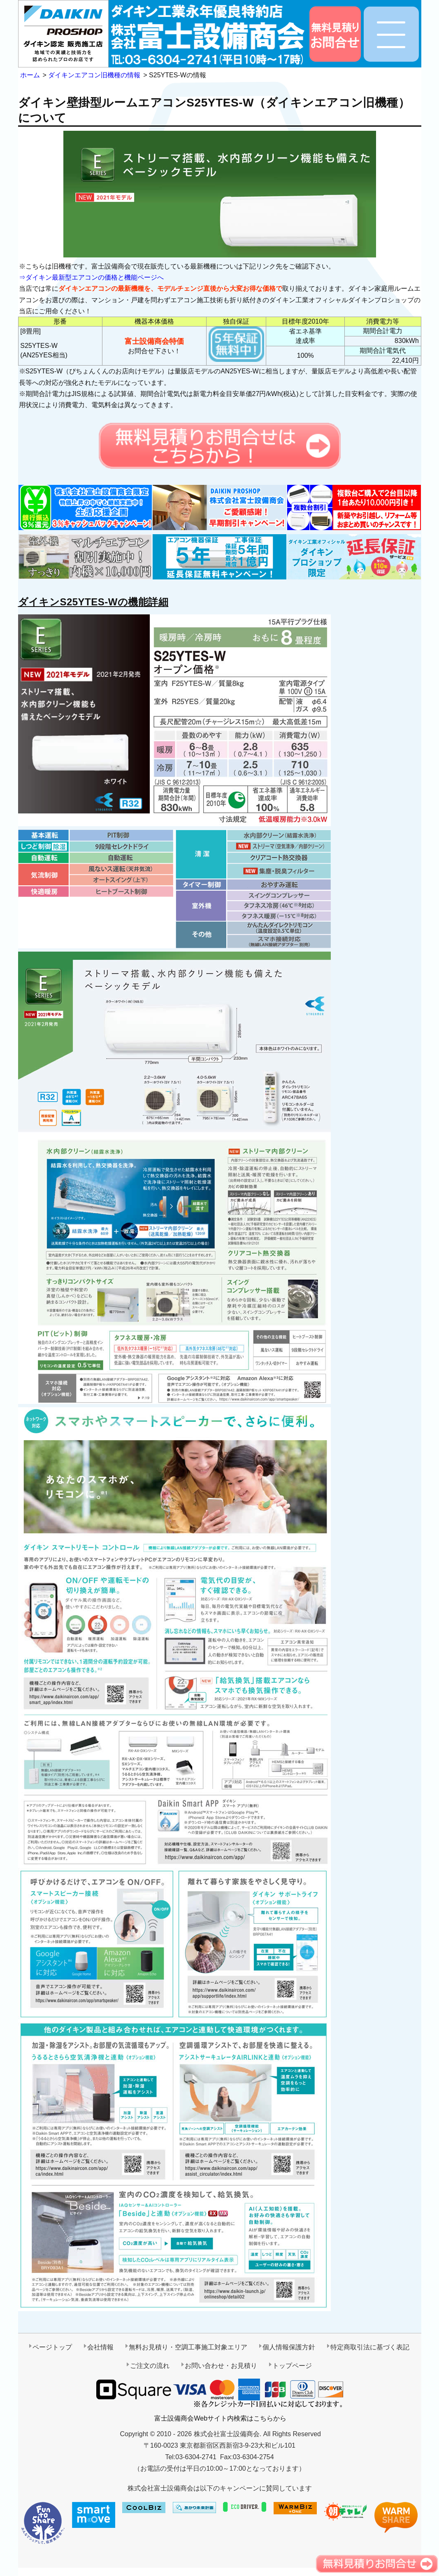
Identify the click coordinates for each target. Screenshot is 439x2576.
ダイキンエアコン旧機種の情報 (94, 75)
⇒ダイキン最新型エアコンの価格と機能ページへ (91, 277)
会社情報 (100, 2347)
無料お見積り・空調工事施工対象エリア (188, 2347)
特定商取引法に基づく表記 (369, 2347)
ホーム (30, 75)
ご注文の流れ (150, 2365)
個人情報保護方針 (288, 2347)
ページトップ (52, 2347)
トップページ (292, 2365)
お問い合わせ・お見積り (221, 2365)
